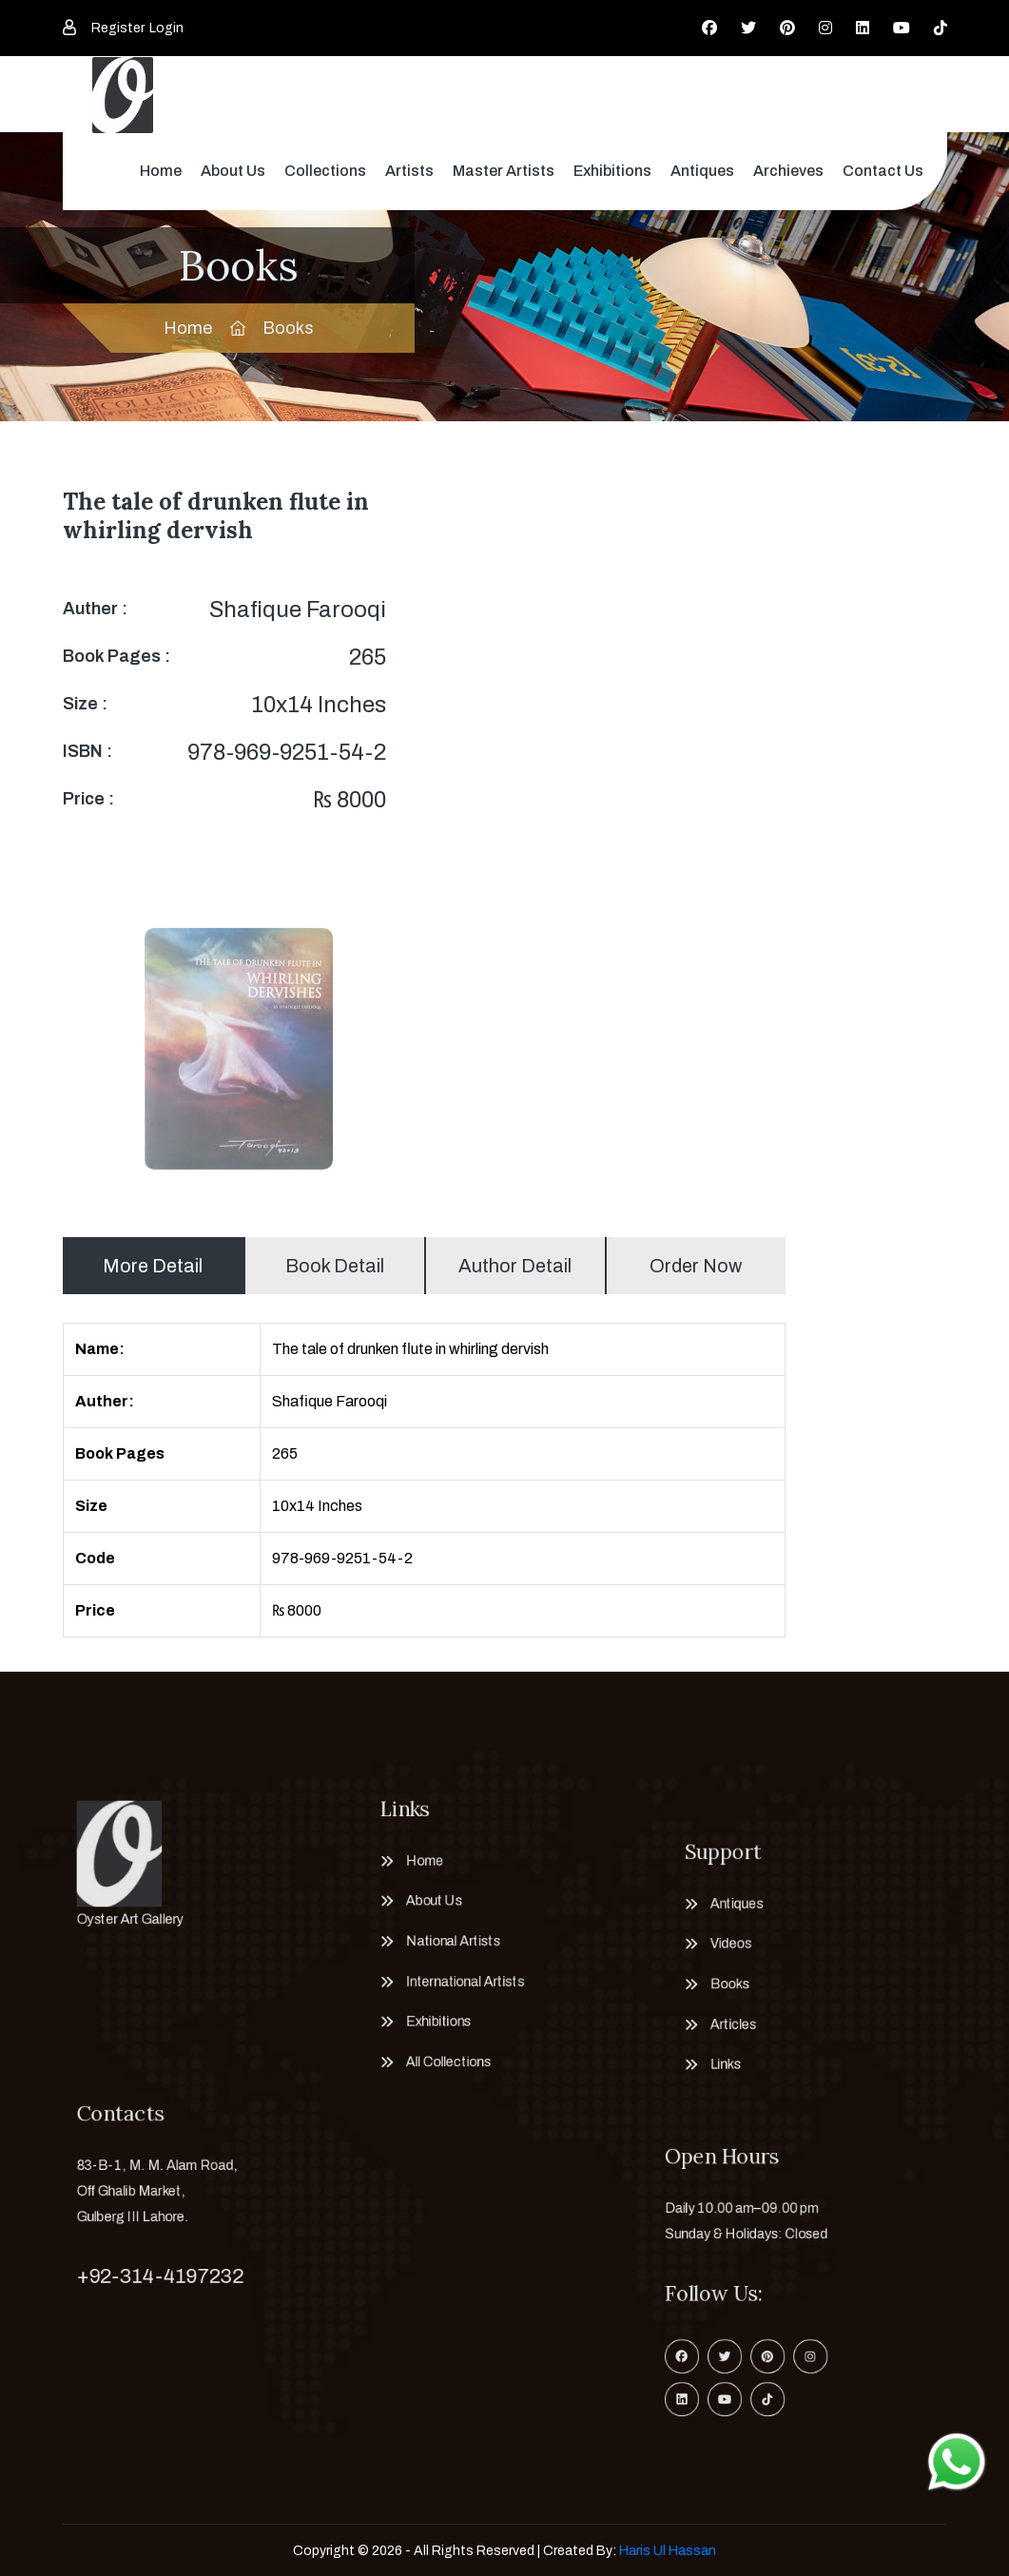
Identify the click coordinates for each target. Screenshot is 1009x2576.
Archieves (788, 171)
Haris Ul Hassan (667, 2551)
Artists (409, 171)
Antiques (702, 171)
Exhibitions (612, 171)
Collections (325, 171)
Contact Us (883, 171)
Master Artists (503, 171)
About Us (233, 171)
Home (161, 171)
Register (118, 28)
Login (166, 28)
